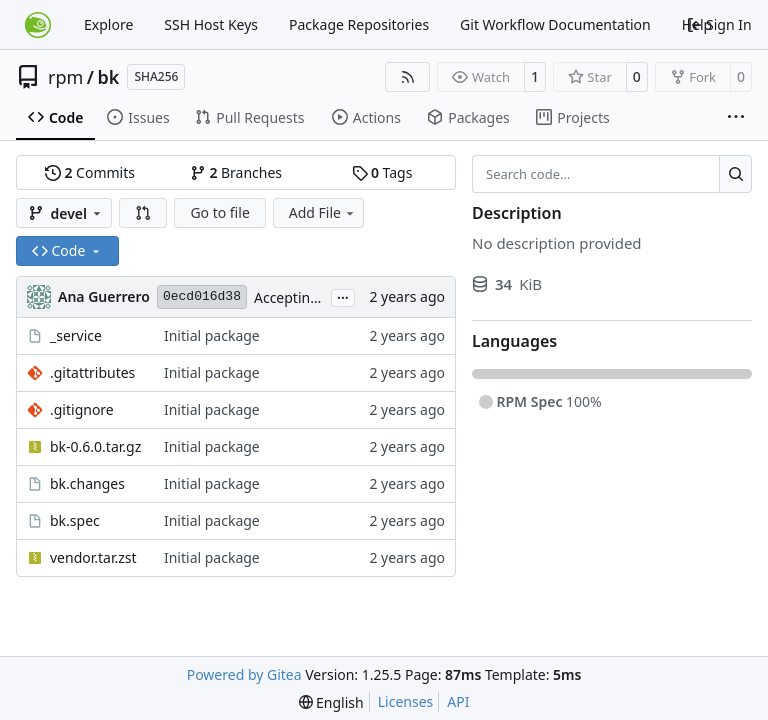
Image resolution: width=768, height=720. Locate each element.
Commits (90, 172)
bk (109, 77)
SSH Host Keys (211, 24)
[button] (143, 213)
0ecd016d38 (202, 296)
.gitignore (82, 409)
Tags (382, 172)
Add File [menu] (323, 212)
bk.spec (75, 520)
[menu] (331, 702)
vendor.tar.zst (93, 557)
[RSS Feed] (408, 77)
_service (76, 335)
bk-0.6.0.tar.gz (95, 446)
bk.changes (87, 483)
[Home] (38, 25)
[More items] (736, 118)
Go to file (219, 212)
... (343, 296)
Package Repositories (359, 24)
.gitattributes (92, 372)
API (458, 701)
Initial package (212, 335)
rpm (65, 77)
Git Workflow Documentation (555, 24)
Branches (236, 172)
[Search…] (735, 174)
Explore (108, 24)
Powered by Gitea (244, 674)
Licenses (406, 701)
